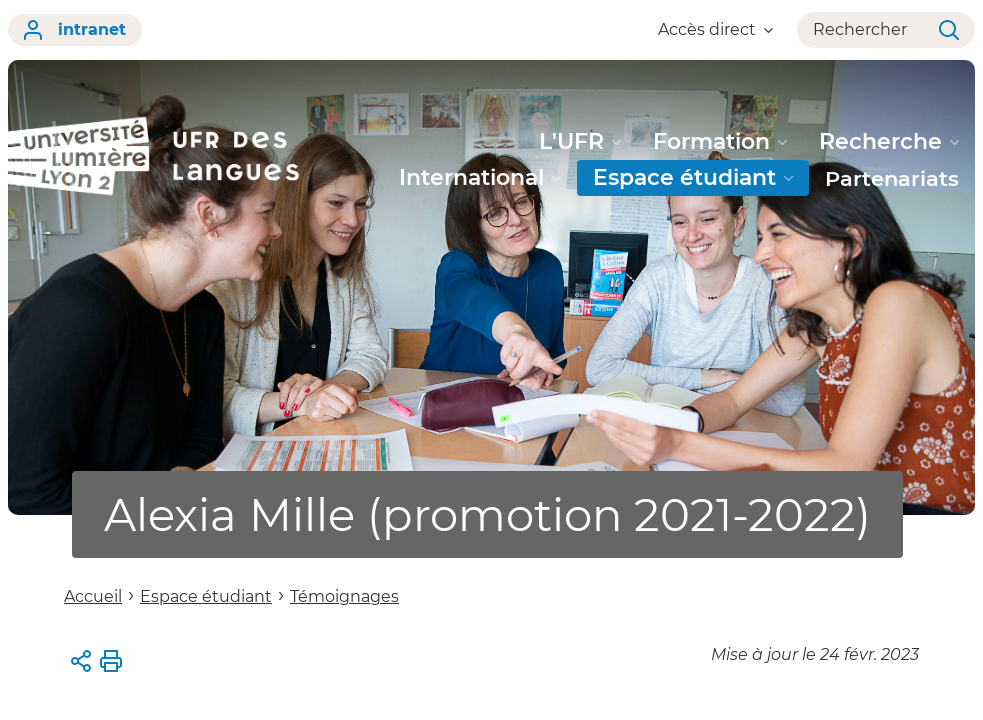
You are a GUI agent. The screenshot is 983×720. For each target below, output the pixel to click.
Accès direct (715, 29)
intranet (75, 30)
